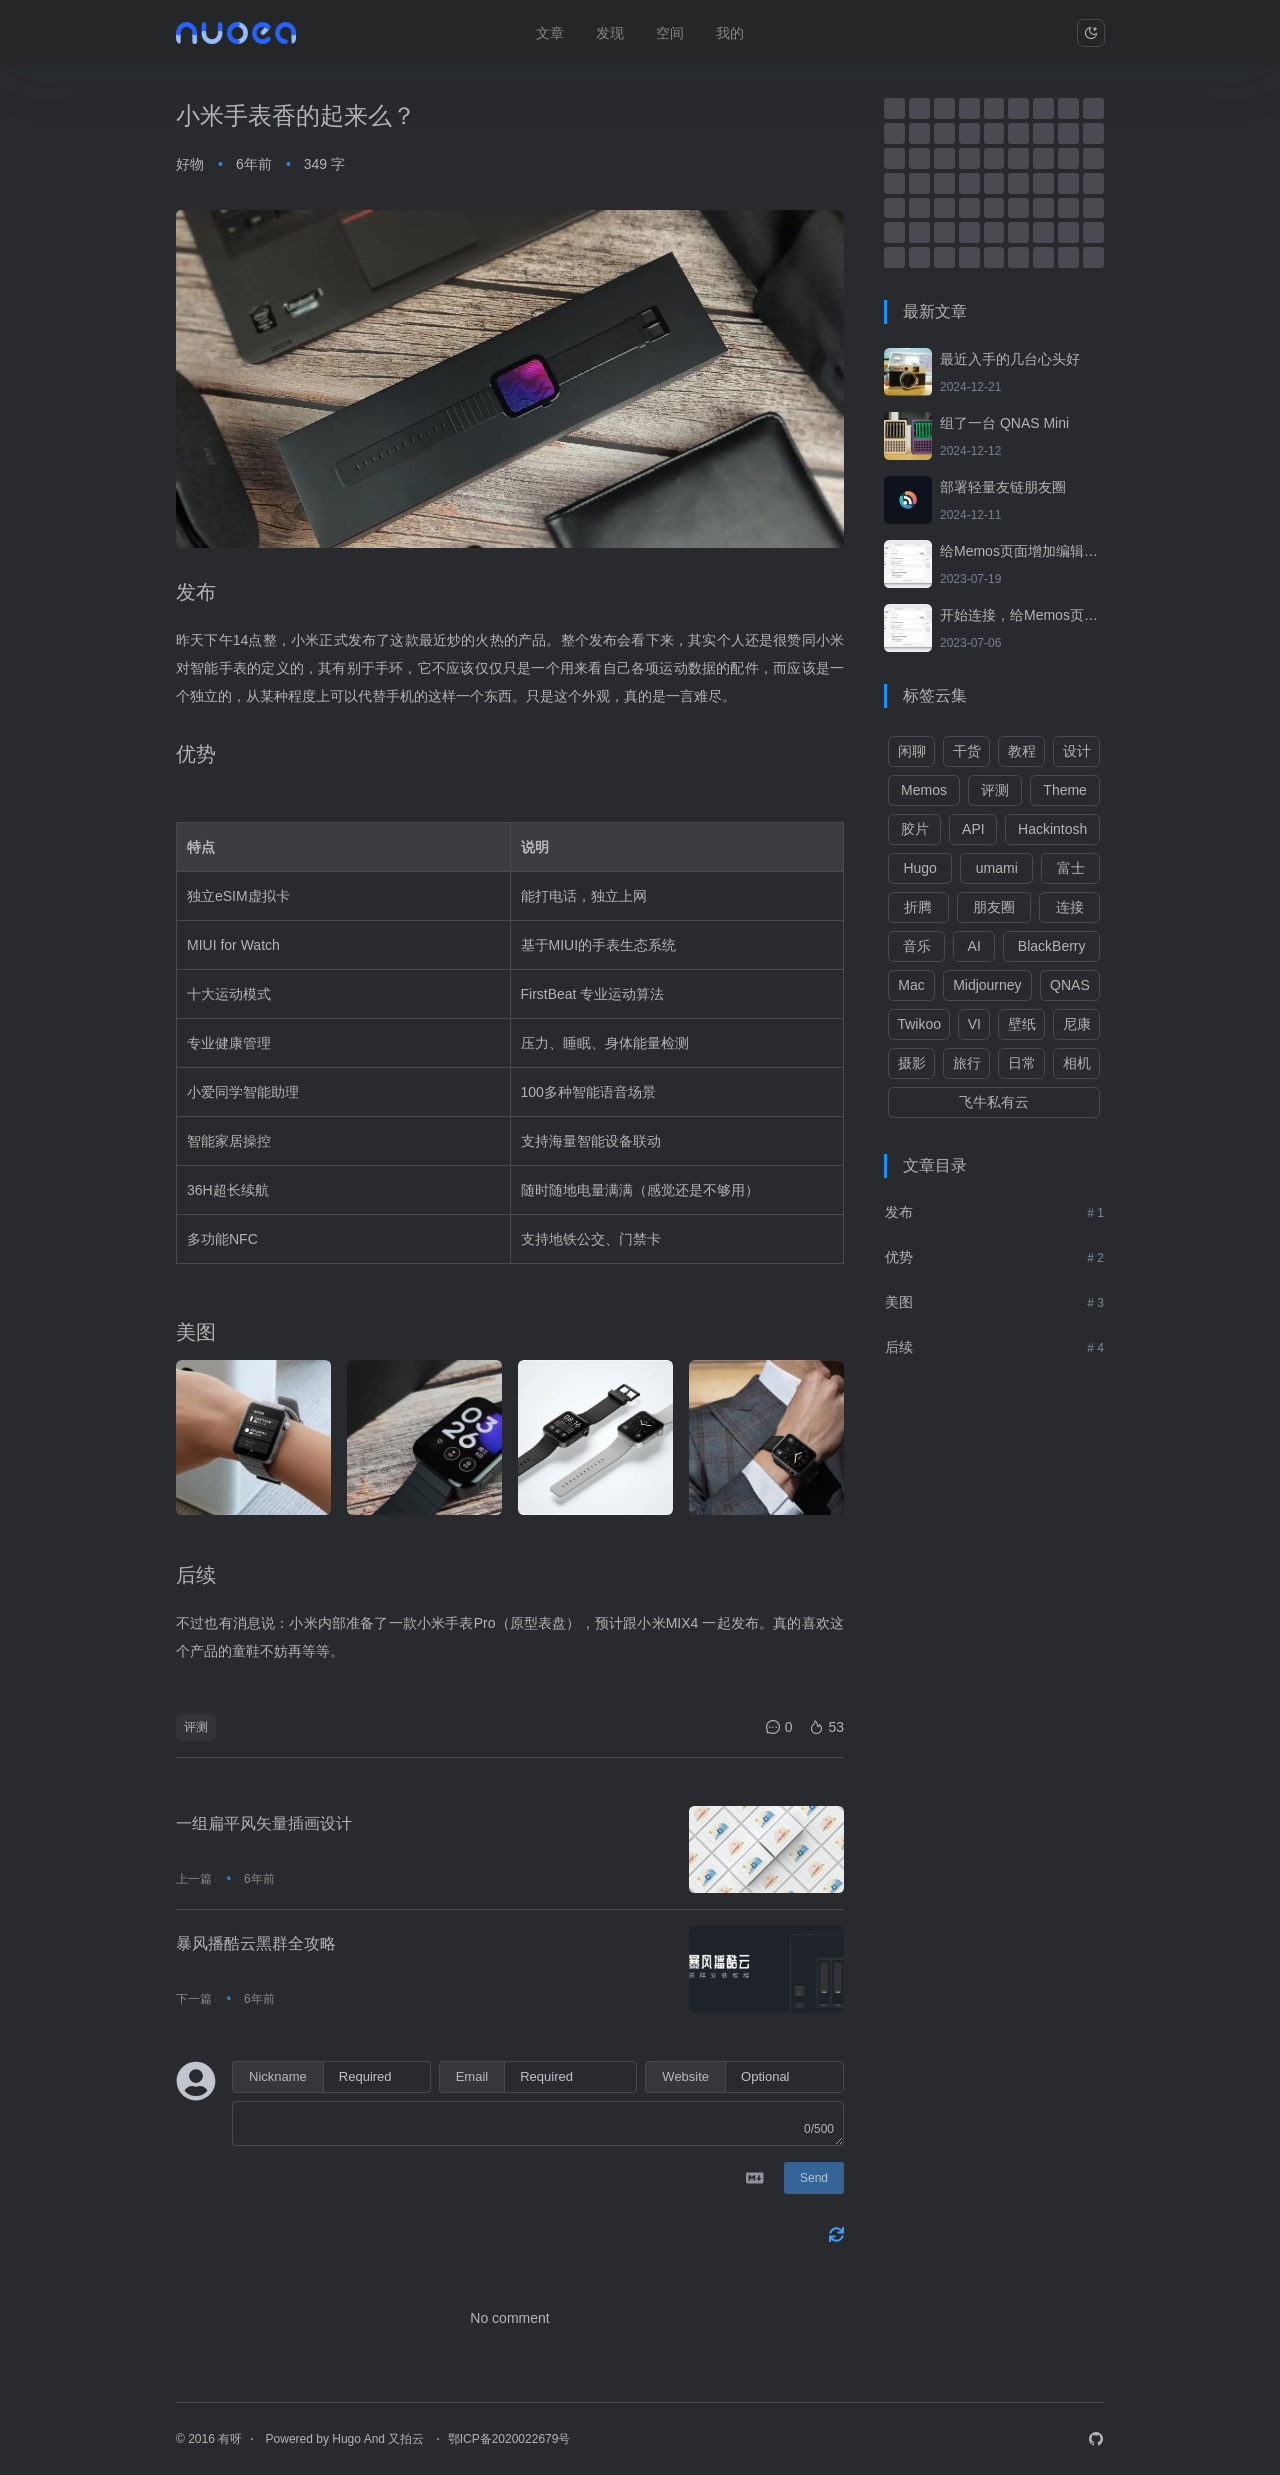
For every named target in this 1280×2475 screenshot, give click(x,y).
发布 (899, 1212)
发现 (610, 33)
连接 (1070, 907)
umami (997, 868)
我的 (730, 33)
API (973, 829)
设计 (1077, 751)
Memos (924, 790)
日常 (1022, 1063)
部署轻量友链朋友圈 (1003, 487)
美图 (899, 1302)
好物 (190, 164)
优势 (899, 1257)
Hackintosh (1052, 829)
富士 (1071, 868)
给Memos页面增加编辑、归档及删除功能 (1022, 551)
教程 (1022, 751)
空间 (670, 33)
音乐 (917, 946)
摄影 (912, 1063)
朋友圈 (994, 907)
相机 (1077, 1063)
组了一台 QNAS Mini (1004, 423)
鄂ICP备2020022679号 (509, 2439)
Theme (1065, 790)
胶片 (915, 829)
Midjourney (987, 985)
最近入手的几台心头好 (1010, 359)
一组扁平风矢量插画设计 (264, 1823)
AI (974, 946)
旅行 (967, 1063)
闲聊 (912, 751)
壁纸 (1022, 1024)
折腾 (918, 907)
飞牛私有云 (994, 1102)
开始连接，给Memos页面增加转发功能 (1022, 615)
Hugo (919, 868)
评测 (196, 1727)
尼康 (1077, 1024)
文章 (550, 33)
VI (974, 1024)
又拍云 (407, 2439)
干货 (967, 751)
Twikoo (919, 1024)
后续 (899, 1347)
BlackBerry (1052, 946)
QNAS (1070, 985)
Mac (911, 985)
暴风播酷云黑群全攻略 (256, 1943)
